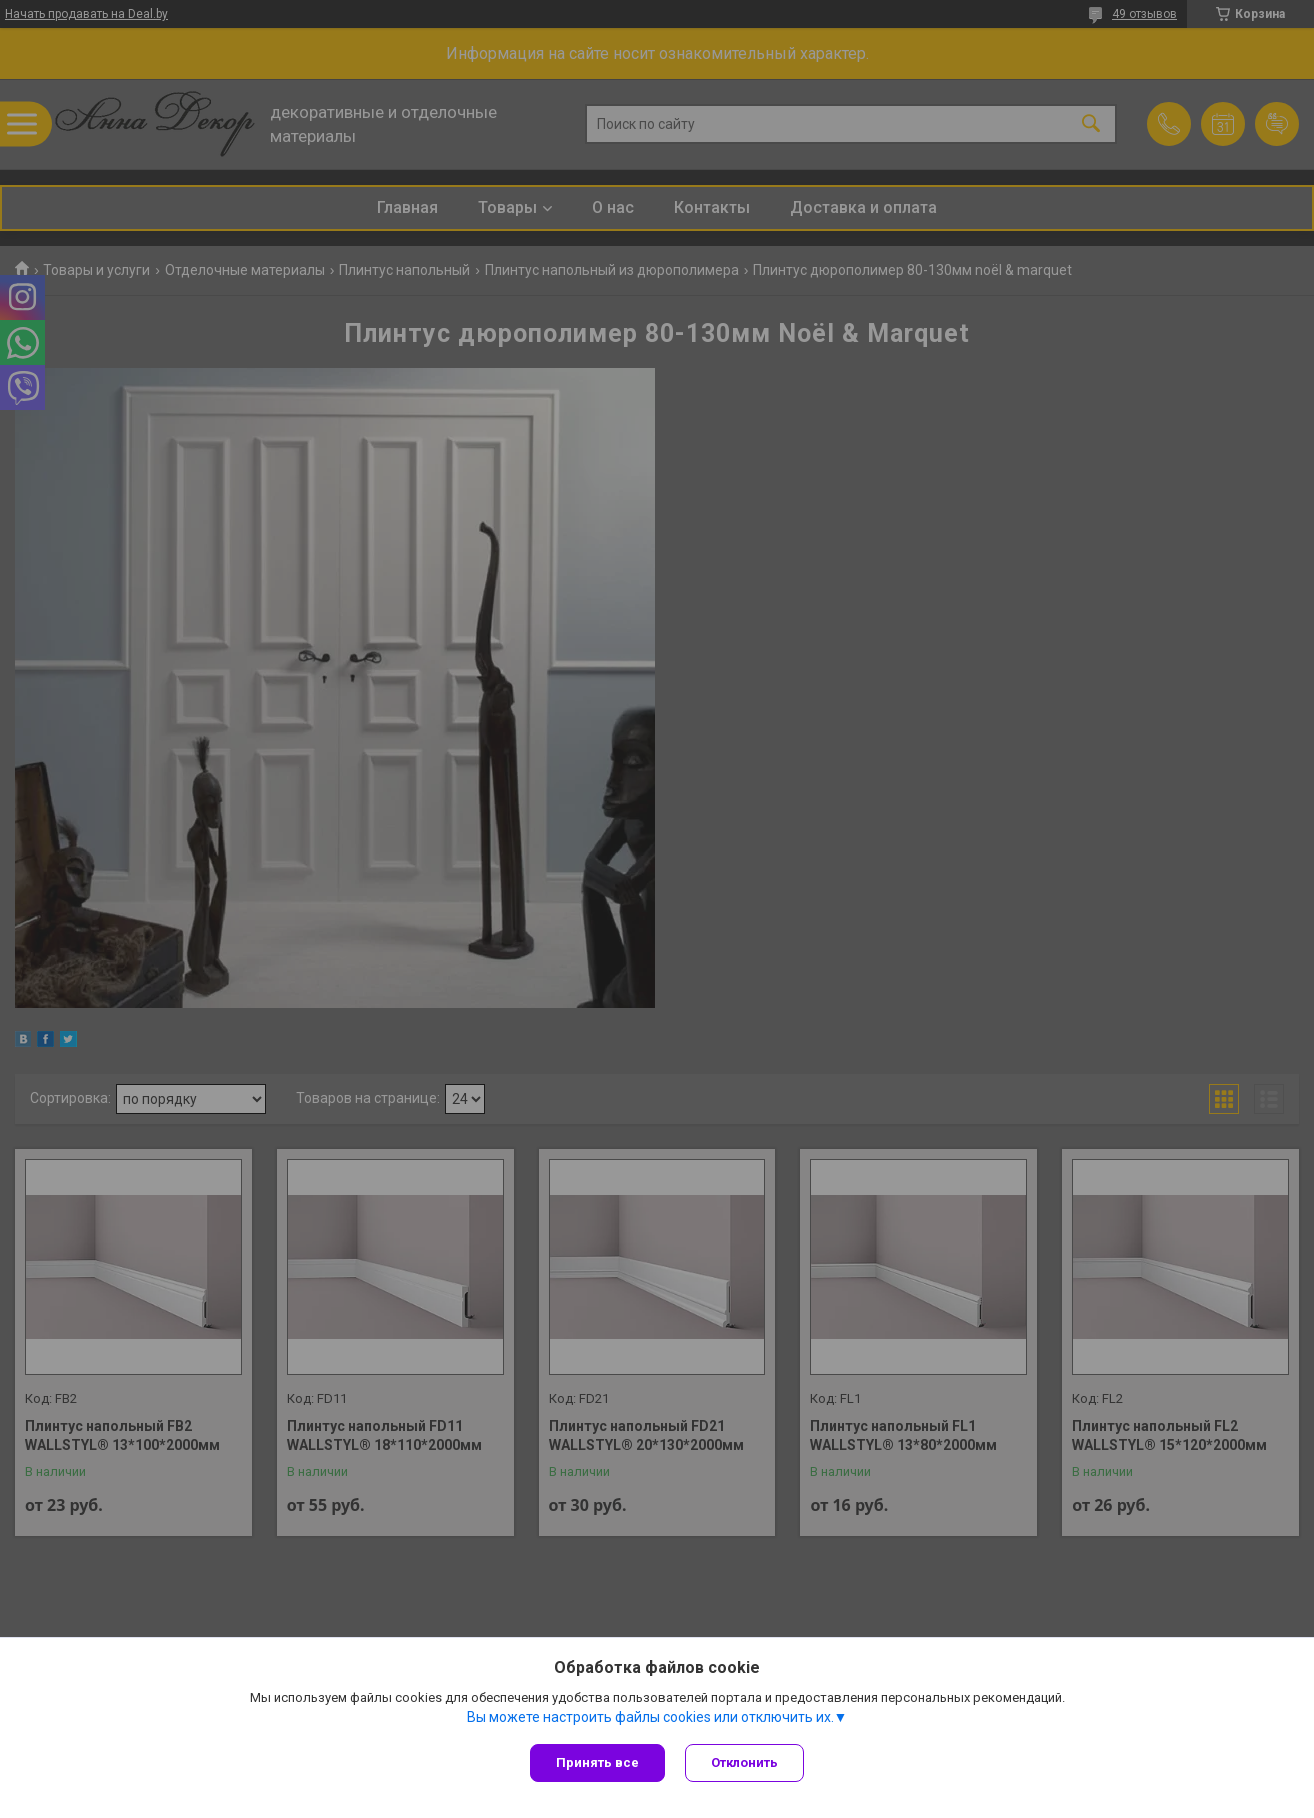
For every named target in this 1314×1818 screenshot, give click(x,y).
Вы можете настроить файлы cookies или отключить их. (650, 1717)
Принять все (597, 1762)
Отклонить (744, 1762)
